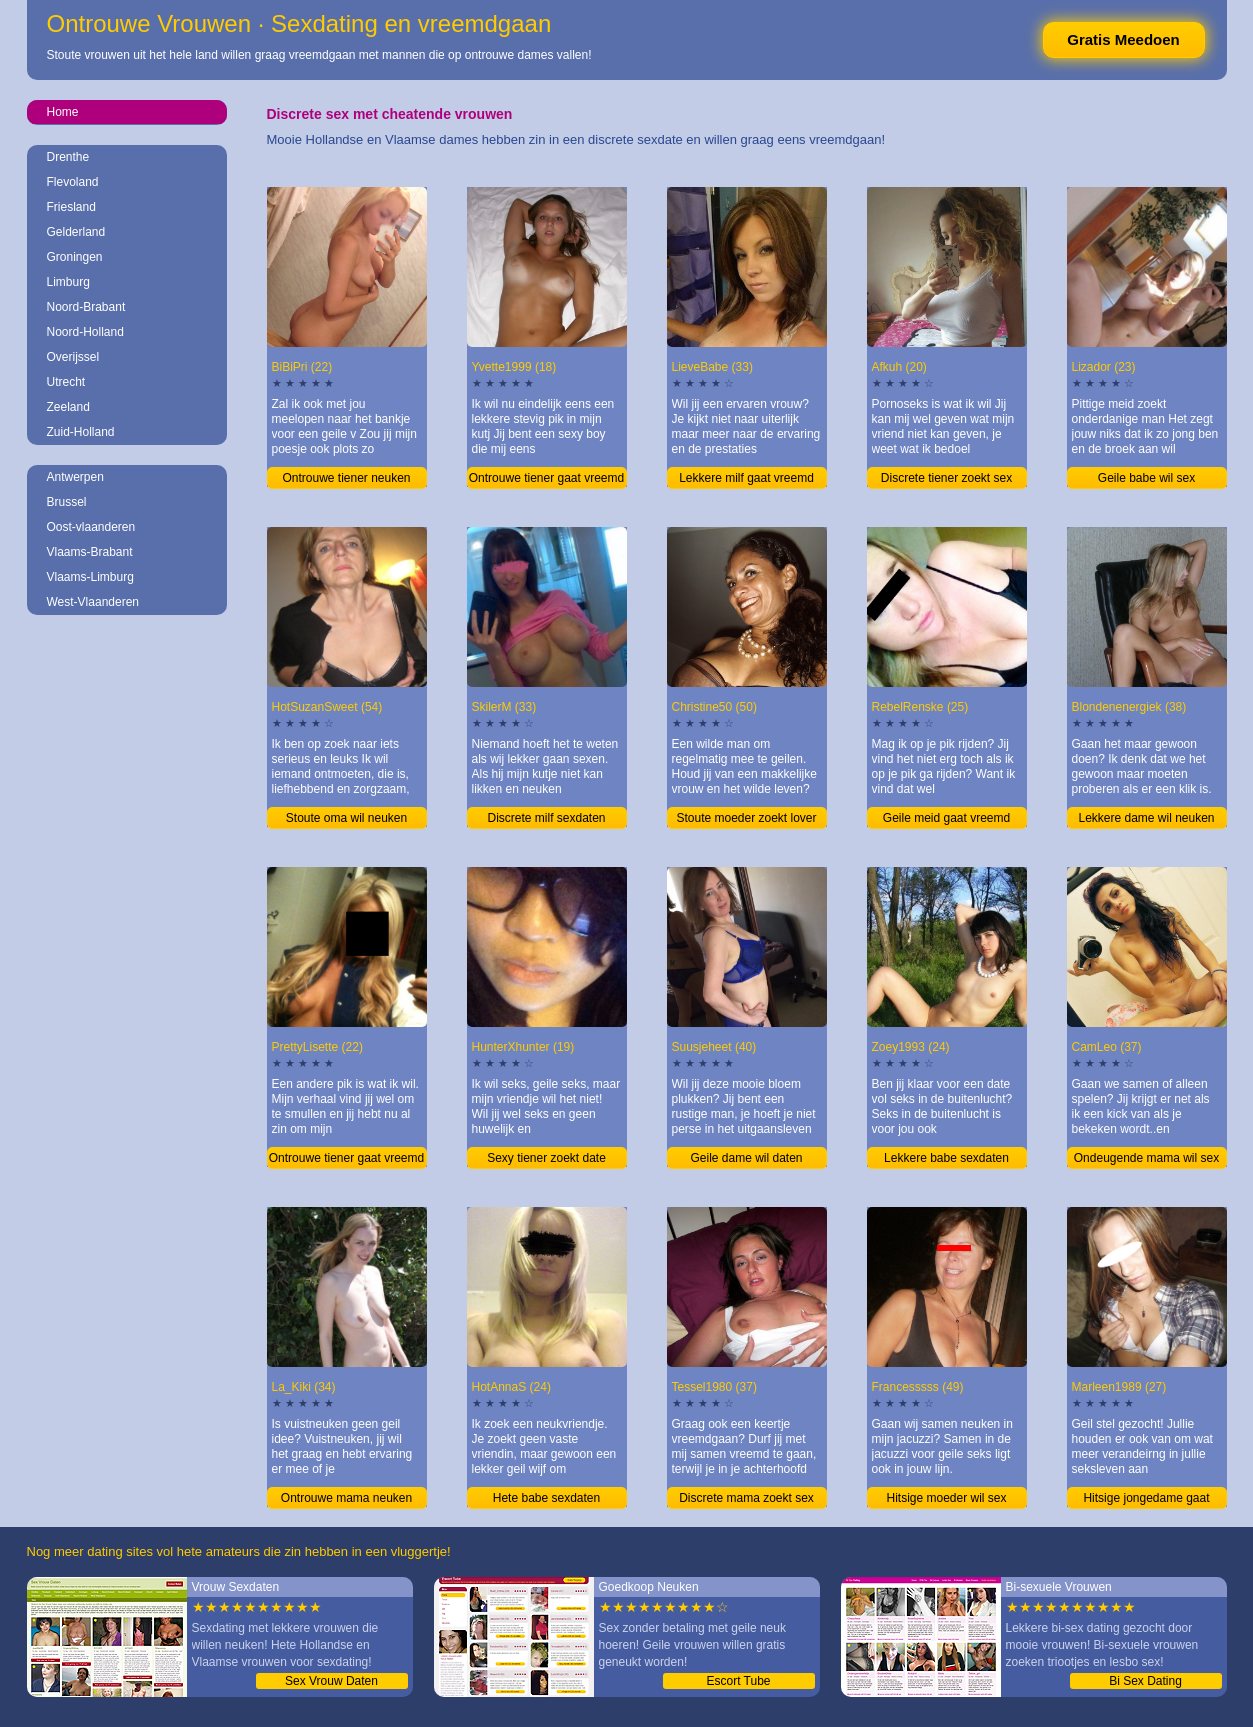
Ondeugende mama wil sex (1146, 1158)
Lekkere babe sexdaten (946, 1158)
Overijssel (73, 357)
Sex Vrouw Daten (331, 1681)
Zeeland (68, 407)
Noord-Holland (85, 332)
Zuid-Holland (81, 432)
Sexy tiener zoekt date (546, 1158)
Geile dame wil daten (746, 1158)
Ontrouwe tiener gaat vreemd (546, 478)
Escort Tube (738, 1681)
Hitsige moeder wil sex (946, 1498)
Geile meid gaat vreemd (946, 818)
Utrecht (66, 382)
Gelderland (76, 232)
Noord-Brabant (86, 307)
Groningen (75, 257)
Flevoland (73, 182)
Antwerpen (75, 477)
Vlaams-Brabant (90, 552)
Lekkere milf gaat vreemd (746, 478)
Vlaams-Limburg (90, 577)
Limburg (68, 282)
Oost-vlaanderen (91, 527)
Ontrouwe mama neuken (346, 1498)
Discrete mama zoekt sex (746, 1498)
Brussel (67, 502)
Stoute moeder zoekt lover (746, 818)
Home (63, 112)
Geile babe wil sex (1146, 478)
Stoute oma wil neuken (346, 818)
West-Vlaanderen (93, 602)
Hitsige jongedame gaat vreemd (1146, 1500)
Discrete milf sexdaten (546, 818)
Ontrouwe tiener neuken (346, 478)
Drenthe (68, 157)
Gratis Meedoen (1123, 39)
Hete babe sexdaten (546, 1498)
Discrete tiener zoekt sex (946, 478)
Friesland (71, 207)
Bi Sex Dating (1145, 1681)
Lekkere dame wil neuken (1146, 818)
